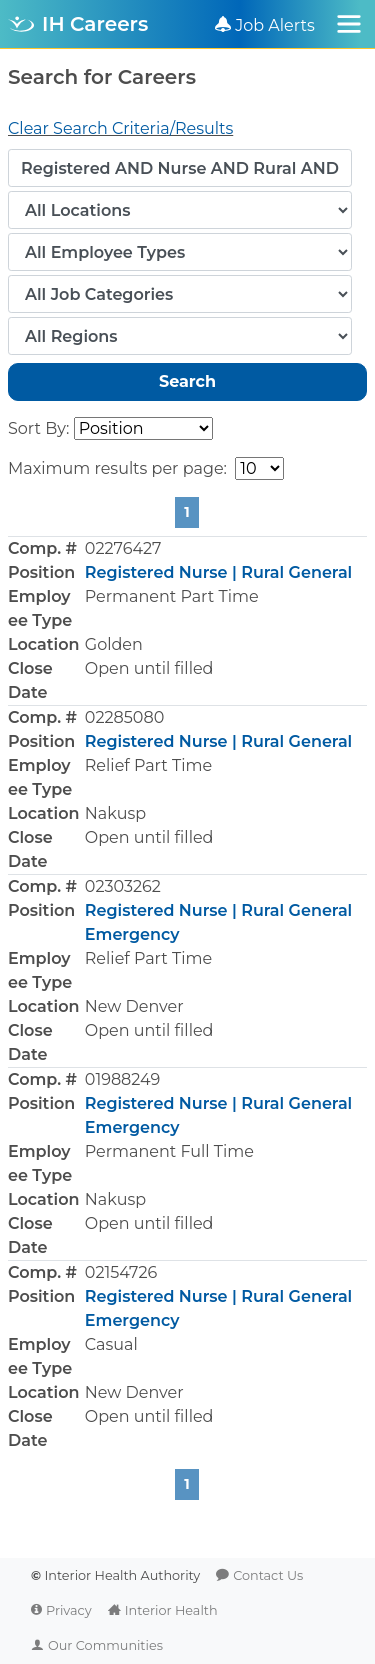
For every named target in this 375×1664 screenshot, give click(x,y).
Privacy (69, 1610)
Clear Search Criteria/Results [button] (120, 128)
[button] (187, 620)
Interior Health (171, 1610)
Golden (114, 644)
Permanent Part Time (172, 596)
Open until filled (149, 668)
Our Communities (105, 1645)
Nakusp (115, 813)
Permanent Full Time (169, 1151)
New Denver (134, 1006)
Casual (111, 1344)
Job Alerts (275, 25)
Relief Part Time (148, 765)
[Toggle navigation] (349, 24)
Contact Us (268, 1575)
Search (187, 381)
